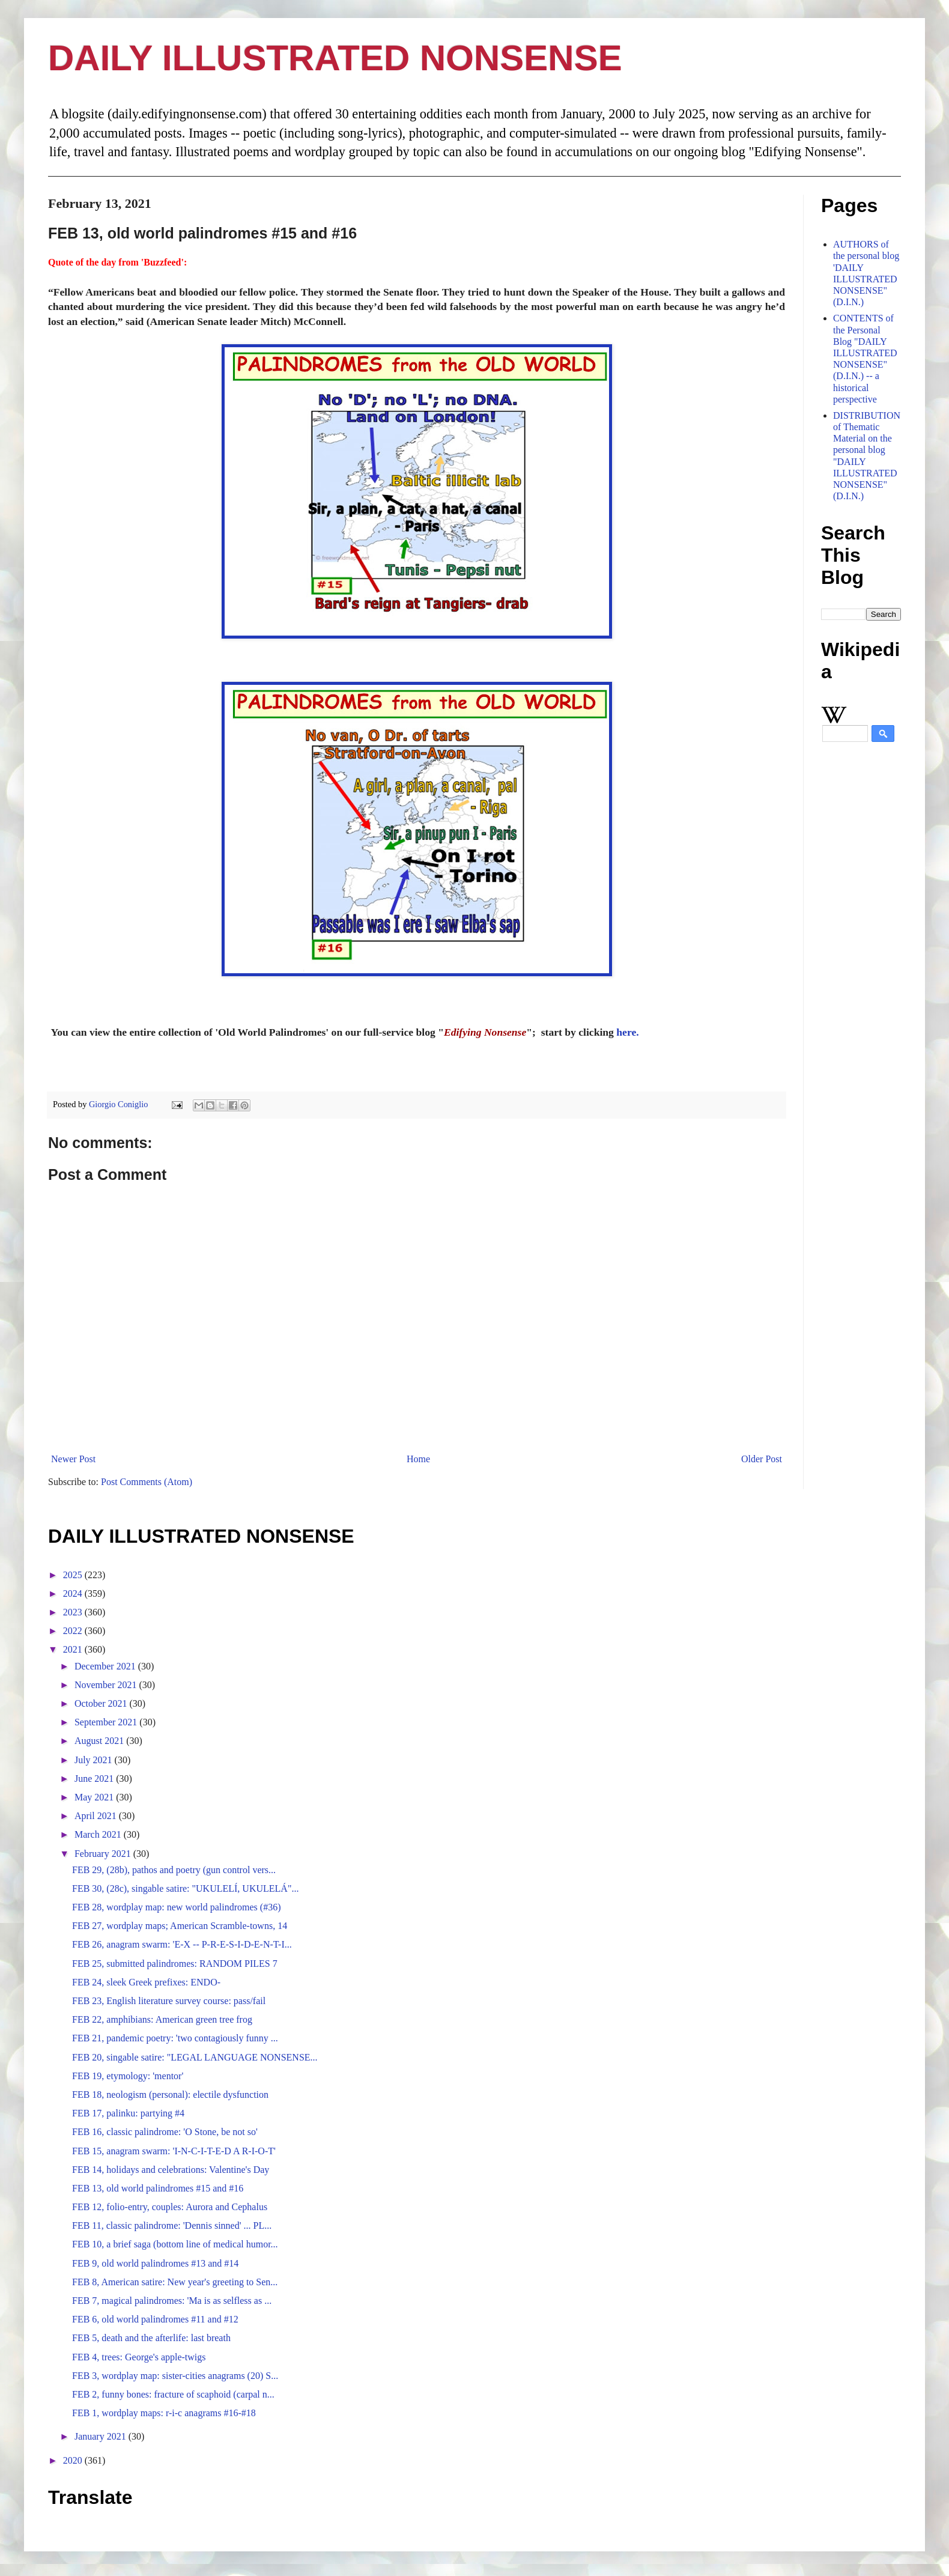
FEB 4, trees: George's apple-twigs (139, 2357)
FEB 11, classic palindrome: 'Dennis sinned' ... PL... (171, 2225)
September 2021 (106, 1722)
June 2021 (95, 1778)
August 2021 (100, 1741)
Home (418, 1459)
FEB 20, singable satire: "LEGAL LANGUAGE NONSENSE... (195, 2057)
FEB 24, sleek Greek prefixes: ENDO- (146, 1982)
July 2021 (94, 1760)
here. (627, 1032)
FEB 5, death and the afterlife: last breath (151, 2338)
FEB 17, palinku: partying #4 (128, 2113)
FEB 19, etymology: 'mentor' (127, 2076)
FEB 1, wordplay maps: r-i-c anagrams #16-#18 (164, 2413)
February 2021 (103, 1853)
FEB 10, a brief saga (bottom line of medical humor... (175, 2244)
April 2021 (96, 1816)
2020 (74, 2460)
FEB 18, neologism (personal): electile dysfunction (170, 2094)
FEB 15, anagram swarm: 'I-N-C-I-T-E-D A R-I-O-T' (174, 2151)
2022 (74, 1631)
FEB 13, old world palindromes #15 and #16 (157, 2188)
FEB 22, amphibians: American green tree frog (162, 2019)
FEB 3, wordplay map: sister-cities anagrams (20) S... (175, 2376)
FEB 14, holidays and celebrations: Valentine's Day (170, 2169)
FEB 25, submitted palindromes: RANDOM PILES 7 (174, 1963)
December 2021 (106, 1666)
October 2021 (102, 1703)
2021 (74, 1649)
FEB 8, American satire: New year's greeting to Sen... (174, 2282)
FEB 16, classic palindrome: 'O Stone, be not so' (165, 2132)
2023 (74, 1612)
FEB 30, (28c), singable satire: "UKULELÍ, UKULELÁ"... (185, 1888)
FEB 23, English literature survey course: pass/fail (168, 2001)
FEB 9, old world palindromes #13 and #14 (155, 2263)
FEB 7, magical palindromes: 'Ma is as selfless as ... (171, 2300)
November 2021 (106, 1685)
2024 (74, 1593)
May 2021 (95, 1797)
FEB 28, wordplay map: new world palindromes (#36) (176, 1907)
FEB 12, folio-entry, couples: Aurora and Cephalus (169, 2207)
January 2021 (101, 2436)
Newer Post (73, 1459)
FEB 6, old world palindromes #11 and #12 (155, 2319)
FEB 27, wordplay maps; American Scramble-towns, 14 (179, 1926)
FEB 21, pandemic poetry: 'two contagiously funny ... (175, 2038)
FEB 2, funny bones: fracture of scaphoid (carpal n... (173, 2394)
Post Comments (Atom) (146, 1482)
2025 (74, 1575)
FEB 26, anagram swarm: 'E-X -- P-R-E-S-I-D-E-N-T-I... (182, 1944)
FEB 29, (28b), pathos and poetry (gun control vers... (174, 1870)
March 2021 (99, 1834)
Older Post (761, 1459)
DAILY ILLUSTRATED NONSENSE (335, 58)
